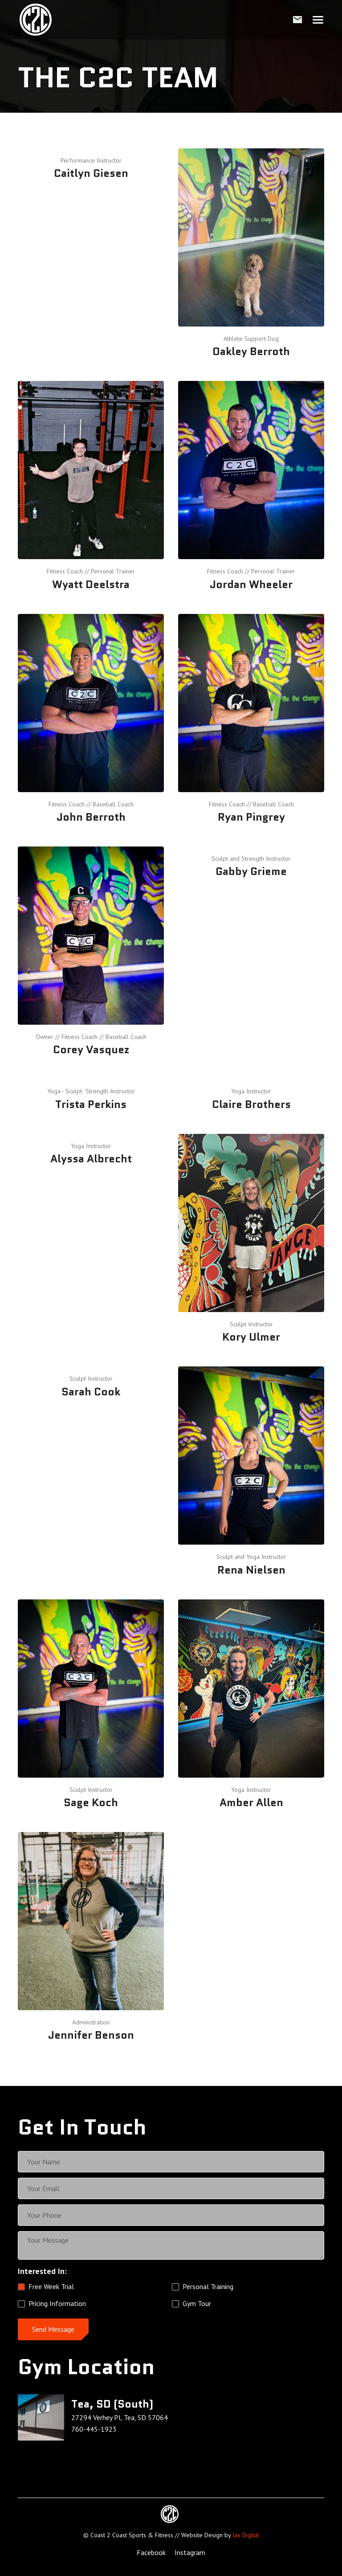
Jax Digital (245, 2535)
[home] (35, 19)
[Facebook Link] (151, 2553)
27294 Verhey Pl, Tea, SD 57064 (119, 2417)
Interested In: (42, 2271)
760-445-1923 (94, 2429)
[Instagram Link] (190, 2553)
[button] (318, 20)
